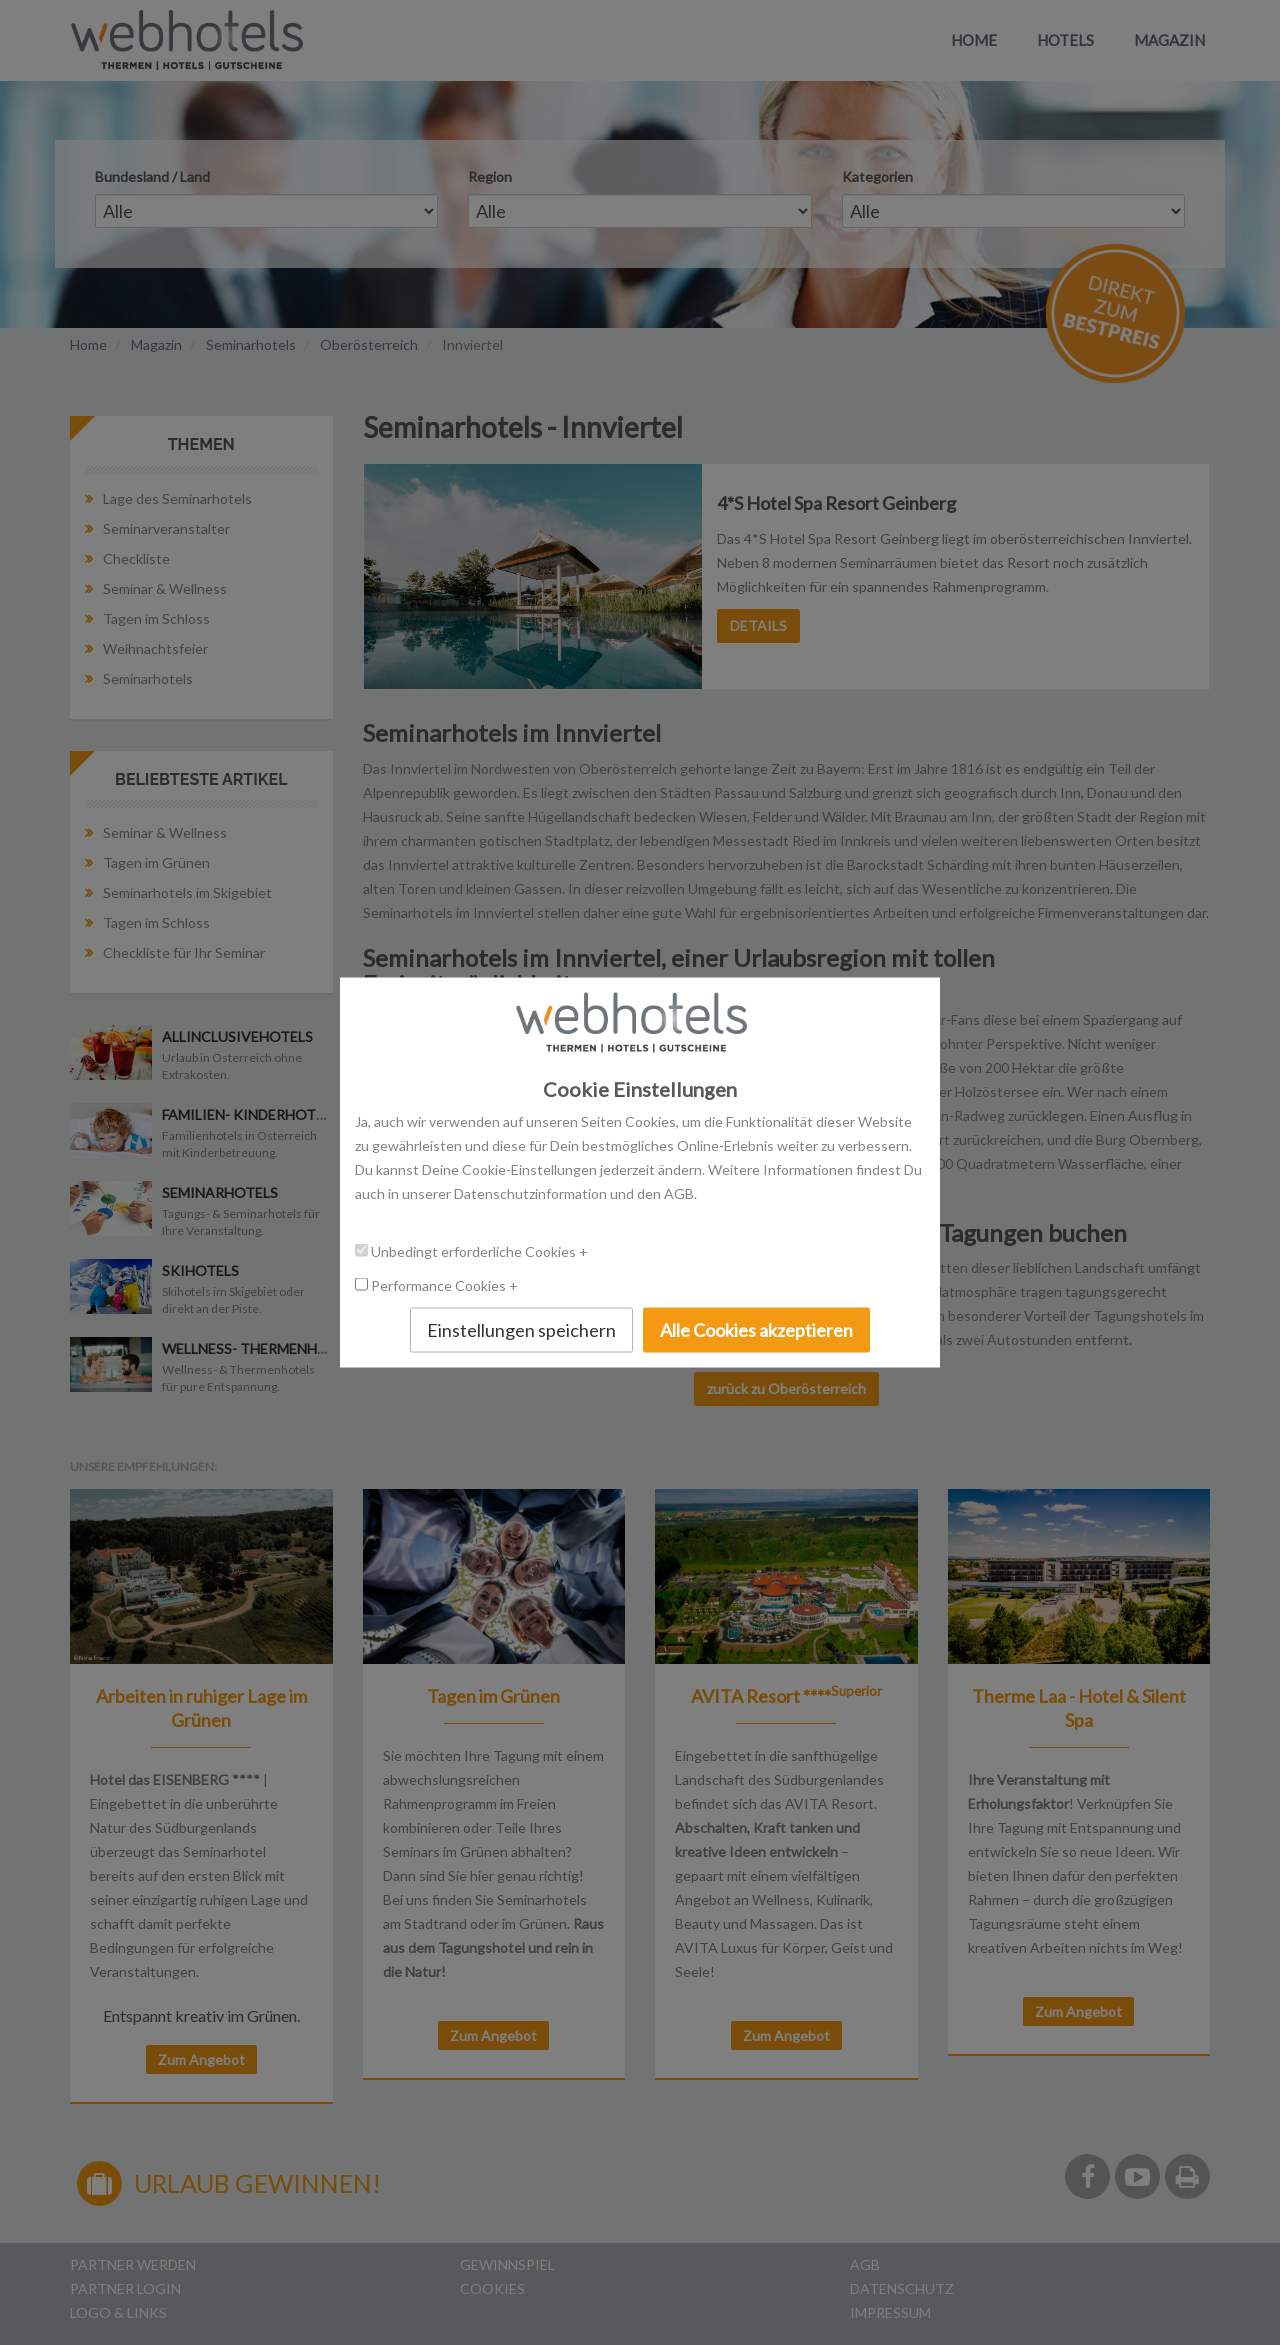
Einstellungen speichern (521, 1329)
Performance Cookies (440, 1284)
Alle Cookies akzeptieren (756, 1329)
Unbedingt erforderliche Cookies (475, 1250)
